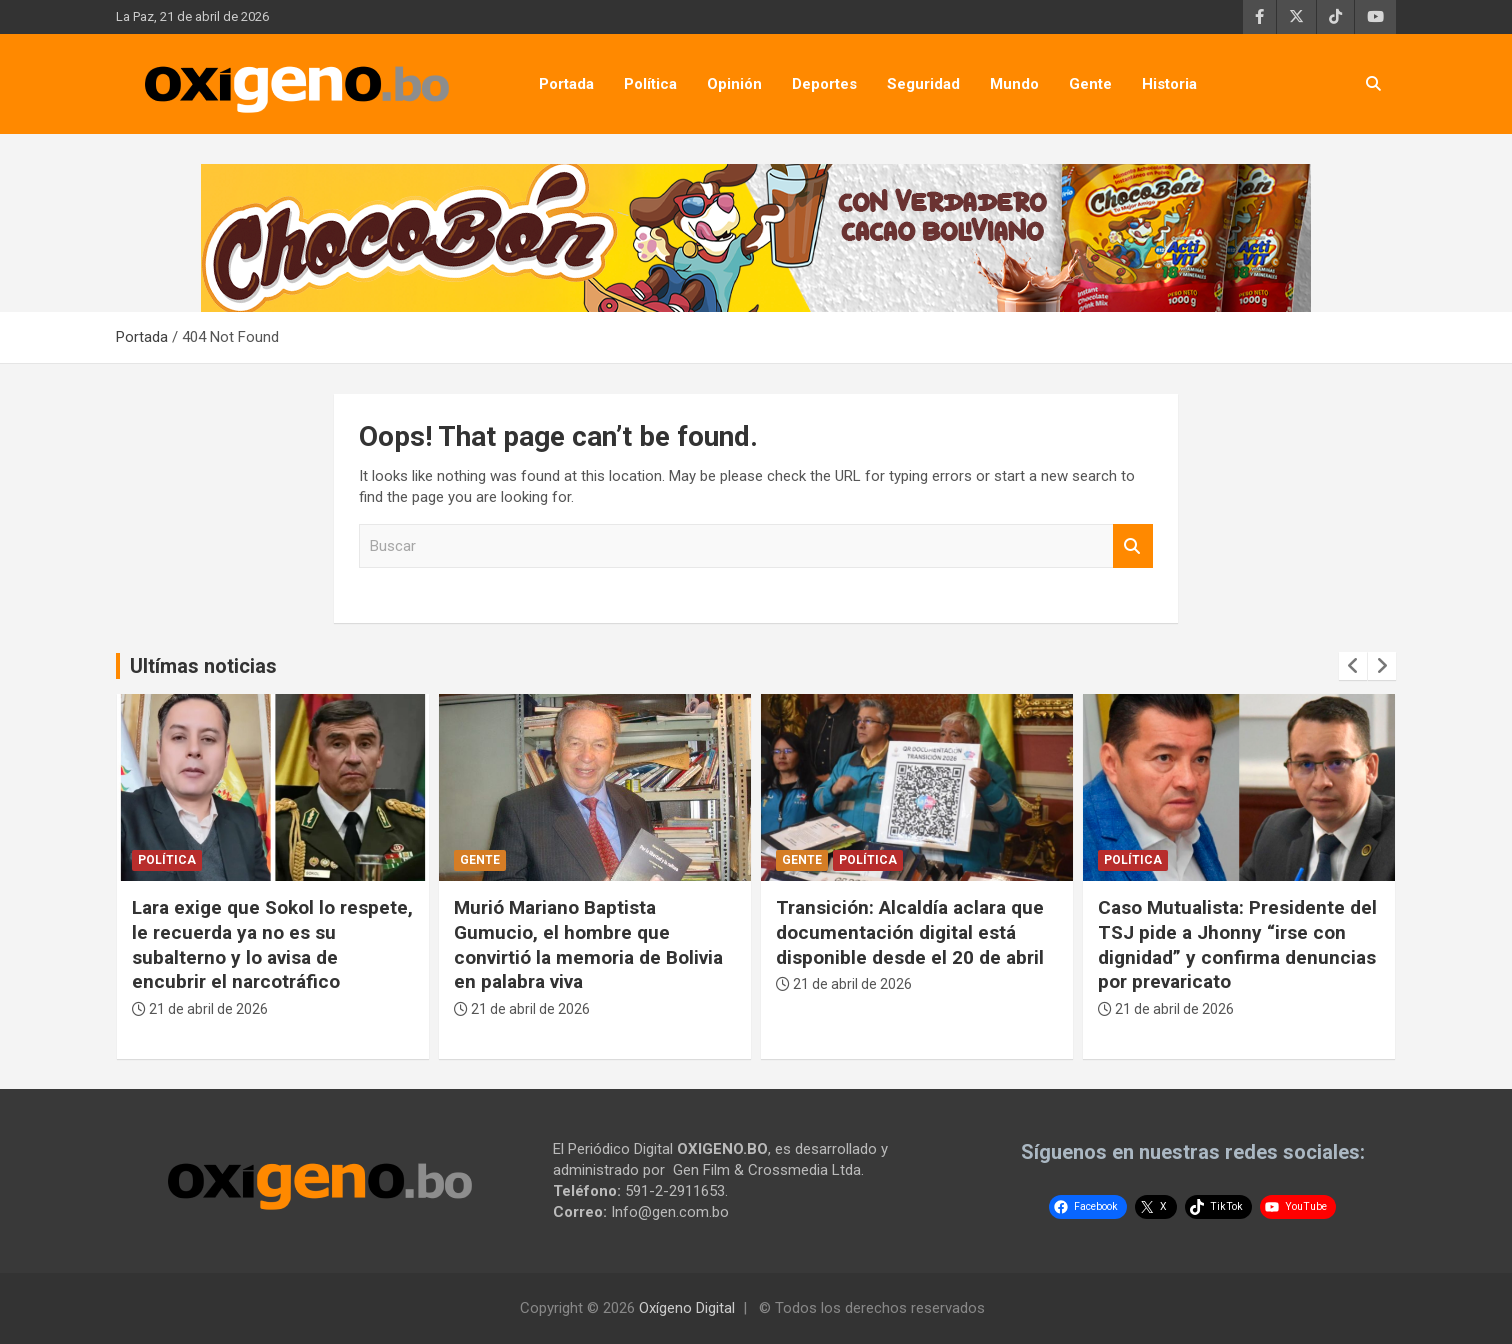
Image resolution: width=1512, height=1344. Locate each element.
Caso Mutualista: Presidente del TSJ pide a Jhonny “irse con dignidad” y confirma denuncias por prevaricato (1237, 944)
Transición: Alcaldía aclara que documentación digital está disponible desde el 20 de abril (910, 932)
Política (650, 84)
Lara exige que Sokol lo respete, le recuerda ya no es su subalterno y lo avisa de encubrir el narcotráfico (272, 944)
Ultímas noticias (203, 666)
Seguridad (923, 84)
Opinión (734, 84)
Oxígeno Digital (687, 1308)
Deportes (824, 84)
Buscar (1133, 546)
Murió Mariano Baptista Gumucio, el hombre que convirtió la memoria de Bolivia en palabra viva (588, 944)
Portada (566, 84)
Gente (1090, 84)
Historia (1169, 84)
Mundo (1014, 84)
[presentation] (1353, 666)
